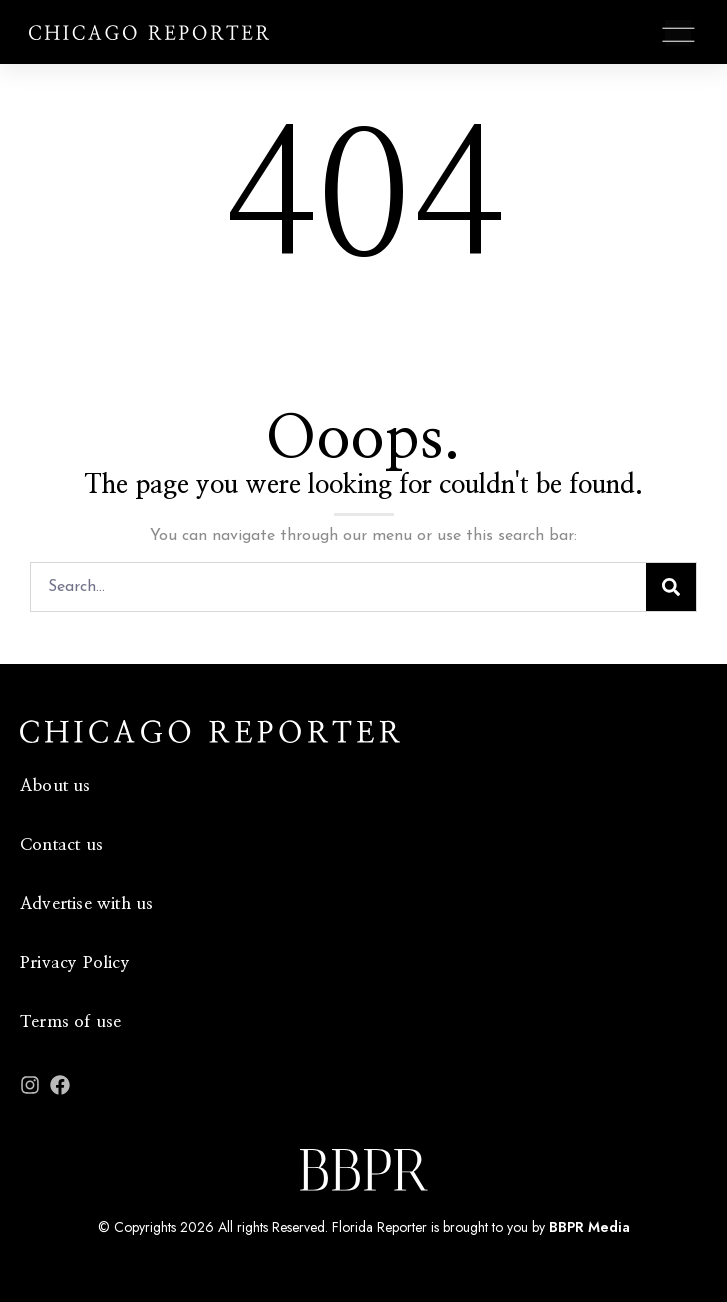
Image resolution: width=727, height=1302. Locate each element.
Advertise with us (86, 903)
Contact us (61, 844)
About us (55, 785)
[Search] (671, 587)
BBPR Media (589, 1227)
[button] (678, 34)
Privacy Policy (75, 962)
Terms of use (70, 1021)
